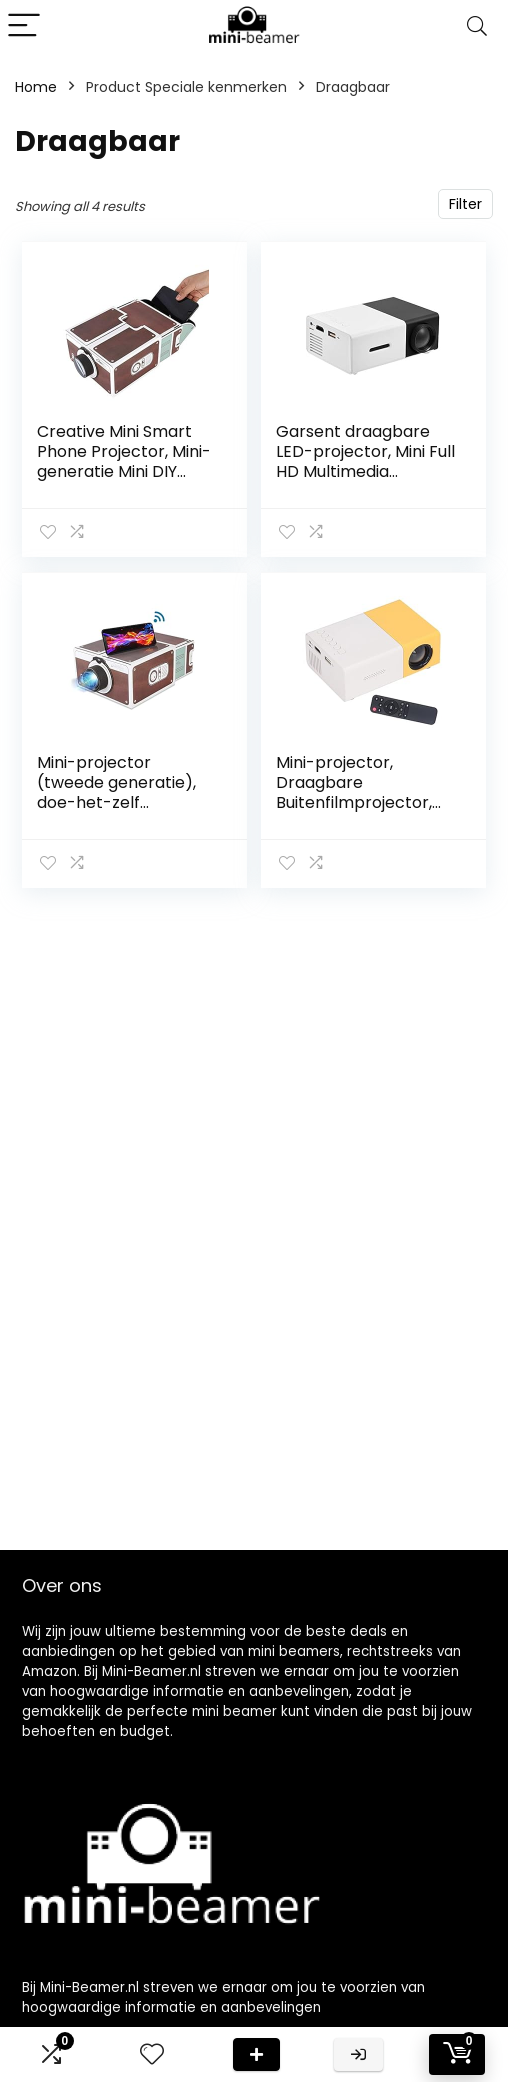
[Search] (477, 26)
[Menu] (24, 26)
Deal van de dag (256, 2054)
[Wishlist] (152, 2054)
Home (36, 87)
